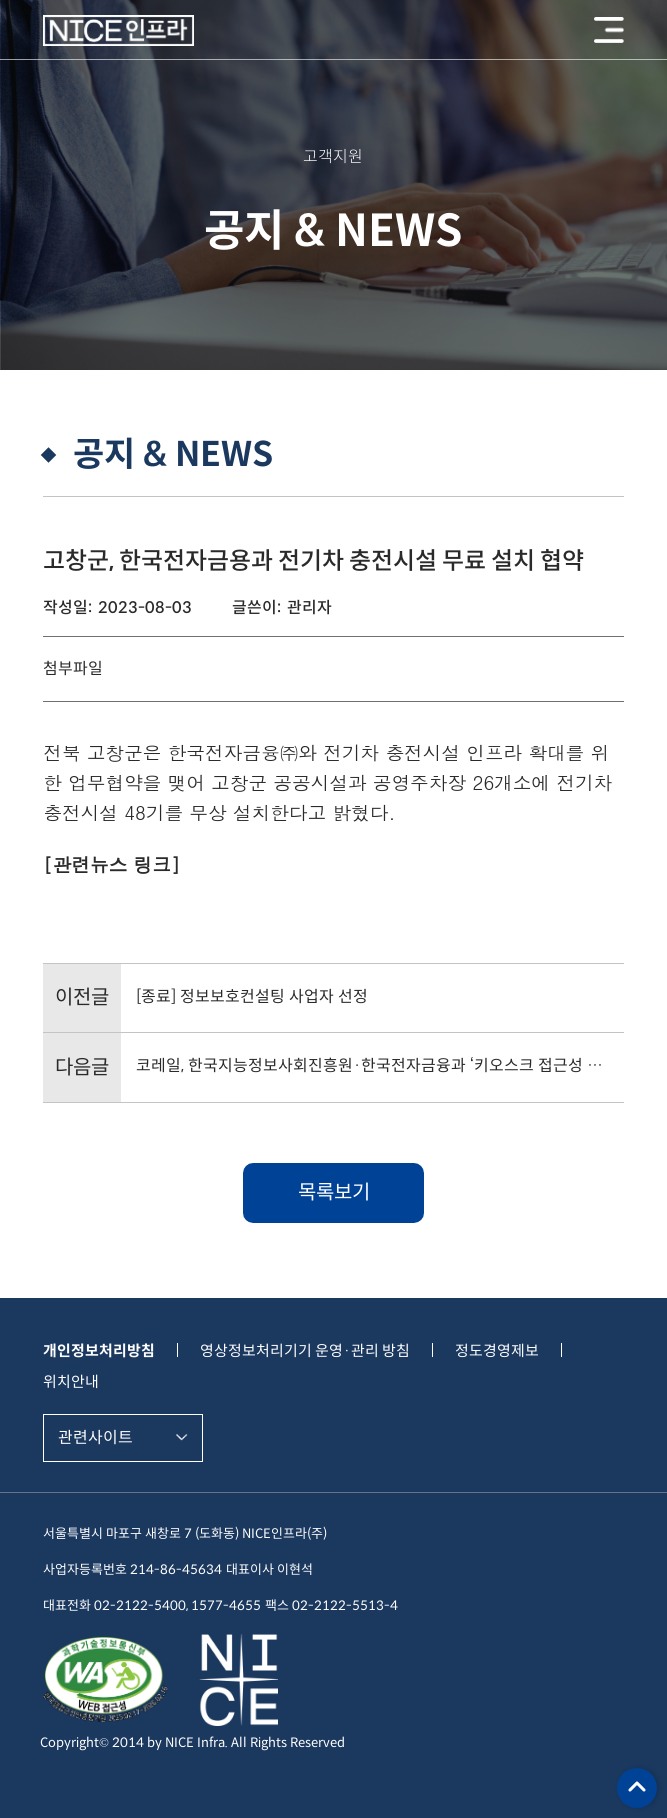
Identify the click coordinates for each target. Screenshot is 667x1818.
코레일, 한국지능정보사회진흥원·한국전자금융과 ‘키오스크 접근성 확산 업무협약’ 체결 (372, 1065)
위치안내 (71, 1381)
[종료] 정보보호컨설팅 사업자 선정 (252, 996)
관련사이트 (95, 1437)
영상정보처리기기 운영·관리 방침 (305, 1350)
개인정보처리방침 (99, 1350)
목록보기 (334, 1192)
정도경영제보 (497, 1350)
